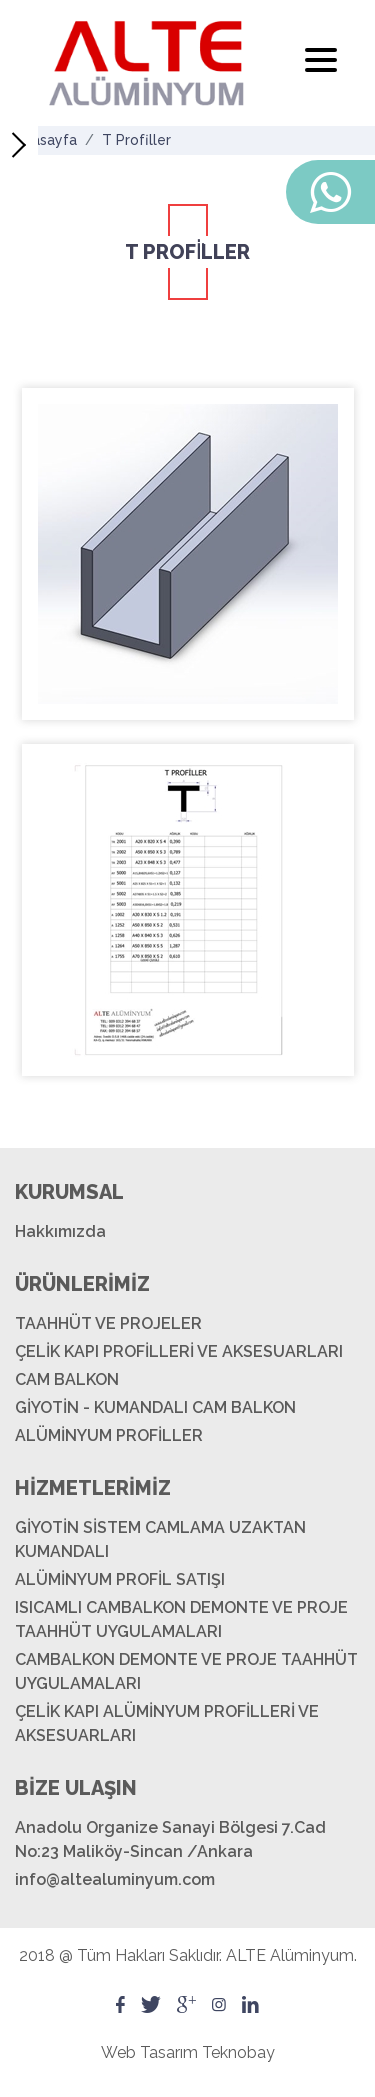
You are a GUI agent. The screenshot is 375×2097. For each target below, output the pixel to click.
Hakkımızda (60, 1231)
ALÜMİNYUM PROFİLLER (109, 1435)
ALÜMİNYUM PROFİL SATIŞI (120, 1579)
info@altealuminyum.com (115, 1879)
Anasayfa (46, 140)
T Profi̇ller (136, 140)
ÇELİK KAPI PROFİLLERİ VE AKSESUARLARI (179, 1351)
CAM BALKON (67, 1379)
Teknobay (238, 2052)
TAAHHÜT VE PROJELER (108, 1323)
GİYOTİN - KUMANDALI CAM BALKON (155, 1407)
